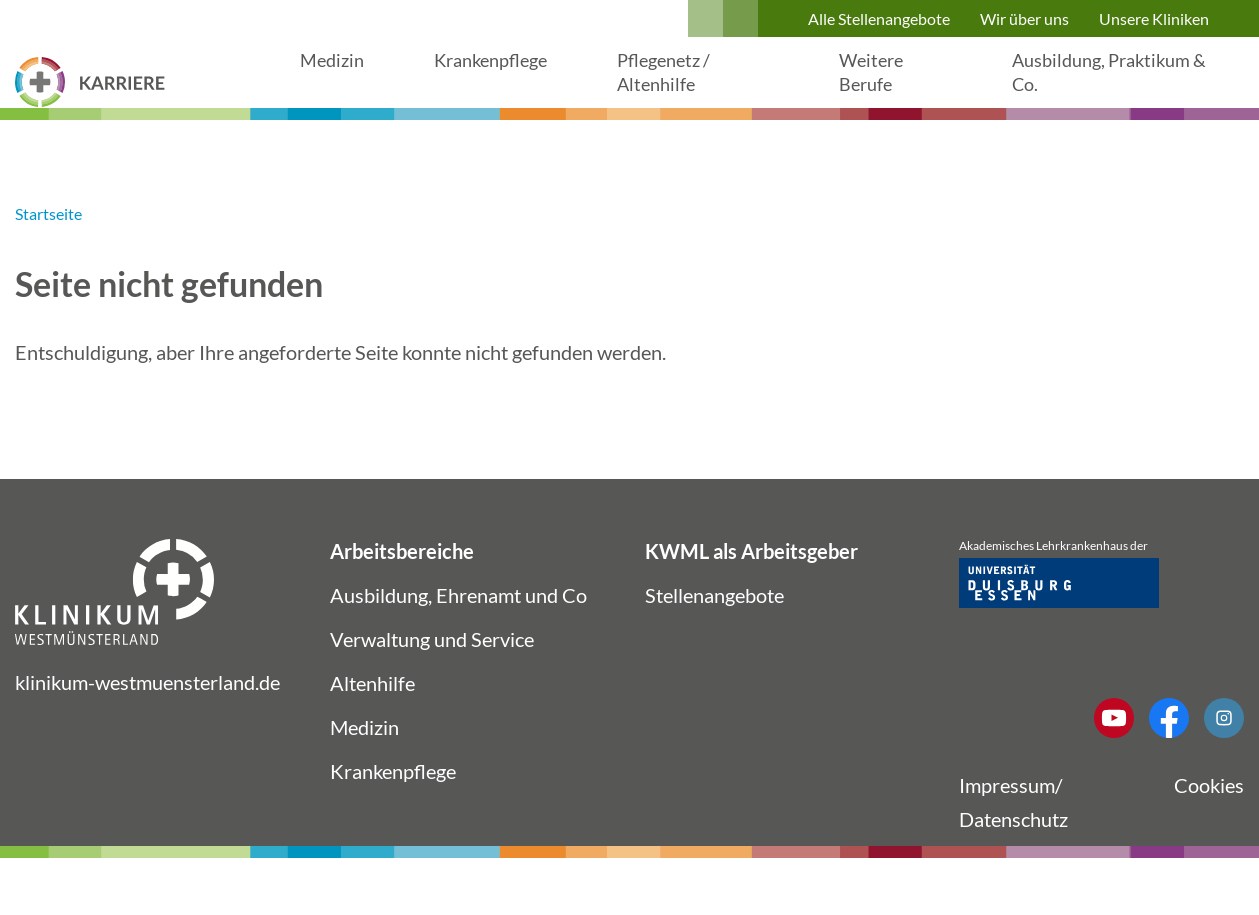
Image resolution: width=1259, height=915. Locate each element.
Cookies (1209, 832)
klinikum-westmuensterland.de (147, 729)
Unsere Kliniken (1154, 18)
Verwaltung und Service (432, 686)
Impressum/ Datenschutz (1013, 849)
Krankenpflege (502, 84)
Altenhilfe (372, 730)
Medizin (334, 84)
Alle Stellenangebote (879, 18)
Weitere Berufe (886, 96)
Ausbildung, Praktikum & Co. (1088, 96)
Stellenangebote (714, 642)
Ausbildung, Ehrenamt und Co (458, 642)
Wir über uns (1024, 18)
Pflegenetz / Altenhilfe (686, 96)
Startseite (48, 260)
